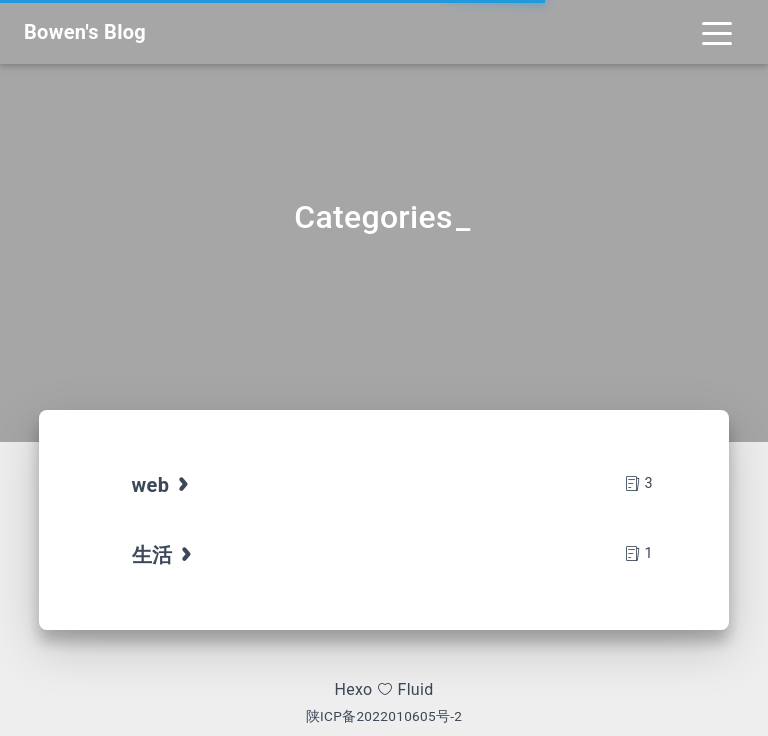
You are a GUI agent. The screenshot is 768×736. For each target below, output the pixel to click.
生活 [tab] (164, 555)
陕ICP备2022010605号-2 (384, 716)
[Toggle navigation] (717, 32)
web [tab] (163, 485)
